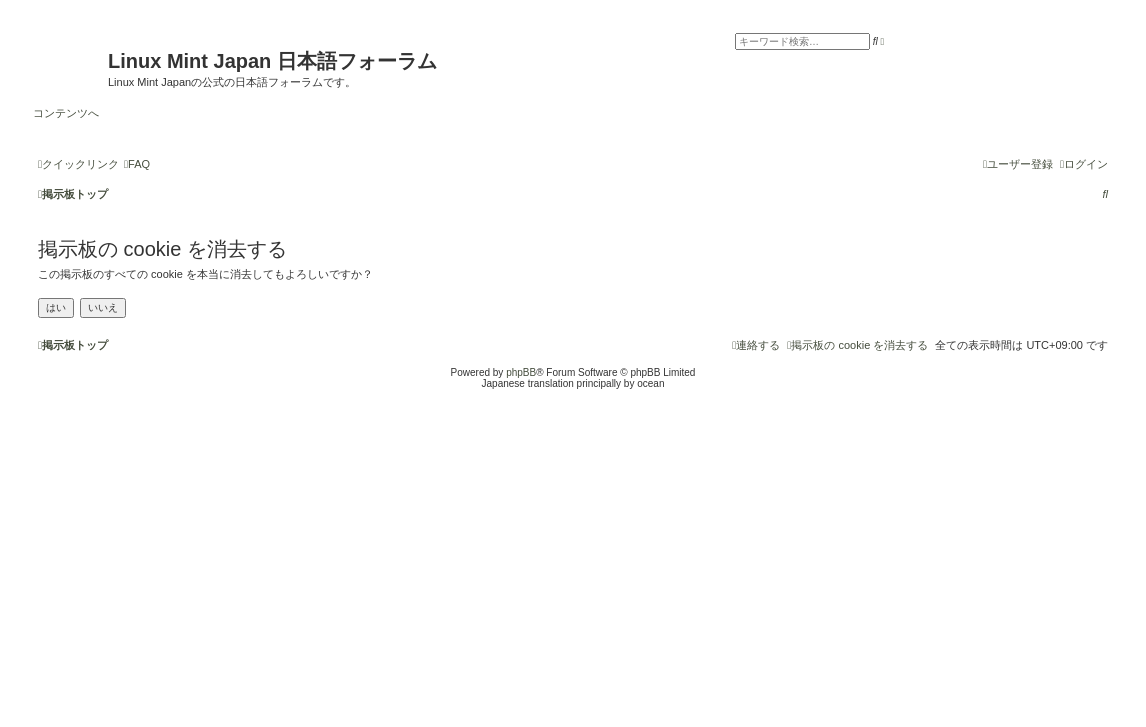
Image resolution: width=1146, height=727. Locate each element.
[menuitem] (137, 164)
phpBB (521, 372)
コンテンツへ (66, 113)
